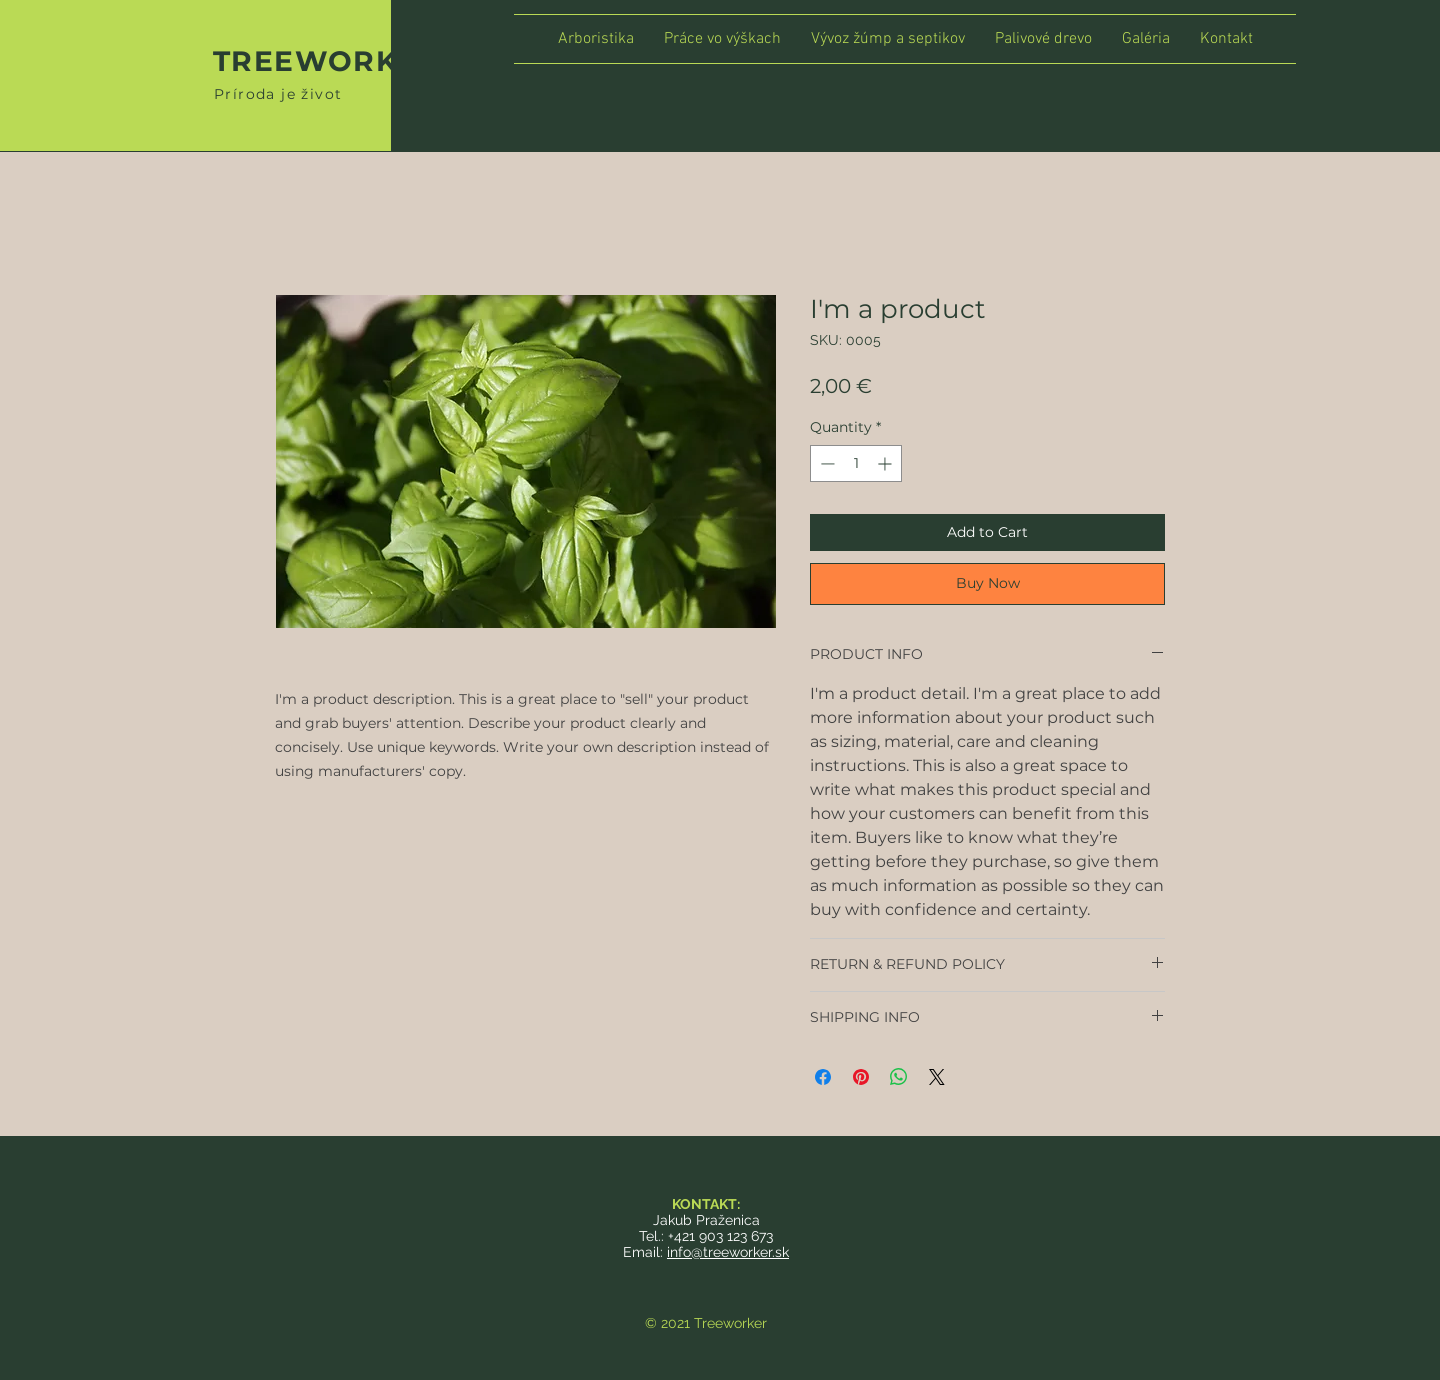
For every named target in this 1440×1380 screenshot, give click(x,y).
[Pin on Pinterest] (861, 1077)
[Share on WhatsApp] (899, 1077)
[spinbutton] (856, 463)
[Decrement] (825, 463)
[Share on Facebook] (823, 1077)
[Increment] (886, 463)
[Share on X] (937, 1077)
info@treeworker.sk (728, 1252)
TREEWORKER (327, 61)
